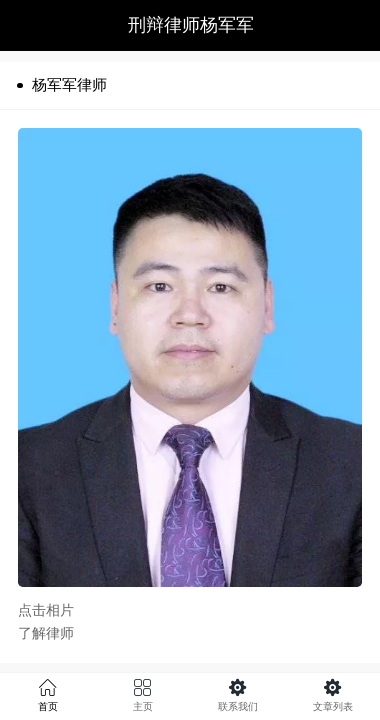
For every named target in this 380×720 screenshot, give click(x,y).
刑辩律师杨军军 (191, 25)
